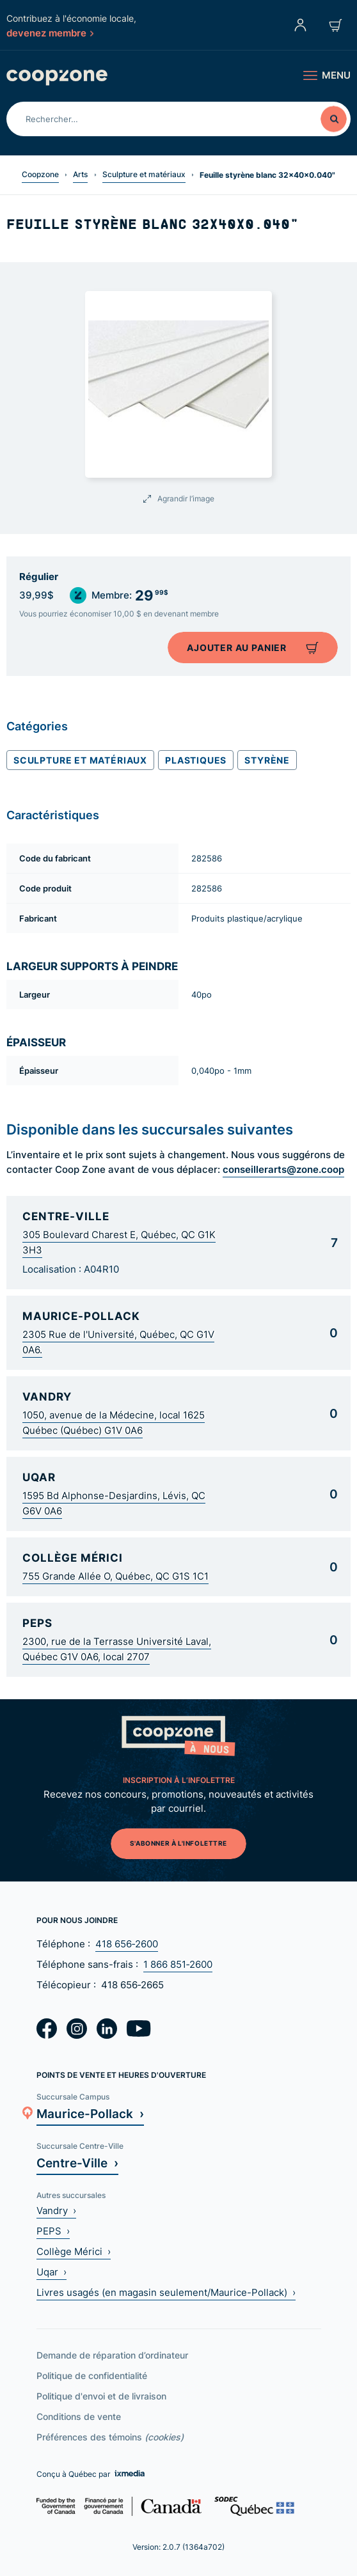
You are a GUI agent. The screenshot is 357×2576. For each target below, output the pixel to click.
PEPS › (53, 2231)
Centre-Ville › (77, 2162)
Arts (80, 174)
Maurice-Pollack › (90, 2113)
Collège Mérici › (73, 2251)
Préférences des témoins (110, 2437)
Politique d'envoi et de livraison (101, 2396)
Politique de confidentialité (91, 2375)
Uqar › (51, 2272)
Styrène (267, 759)
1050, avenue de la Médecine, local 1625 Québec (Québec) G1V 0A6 (113, 1422)
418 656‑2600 (126, 1944)
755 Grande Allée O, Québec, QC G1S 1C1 (115, 1576)
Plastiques (195, 759)
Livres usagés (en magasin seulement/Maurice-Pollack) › (166, 2292)
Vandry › (56, 2210)
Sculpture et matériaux (144, 174)
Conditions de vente (78, 2416)
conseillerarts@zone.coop (283, 1169)
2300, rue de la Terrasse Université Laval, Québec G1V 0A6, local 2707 (116, 1649)
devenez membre (49, 33)
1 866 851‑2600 (177, 1964)
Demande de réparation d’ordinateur (112, 2355)
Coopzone (40, 174)
